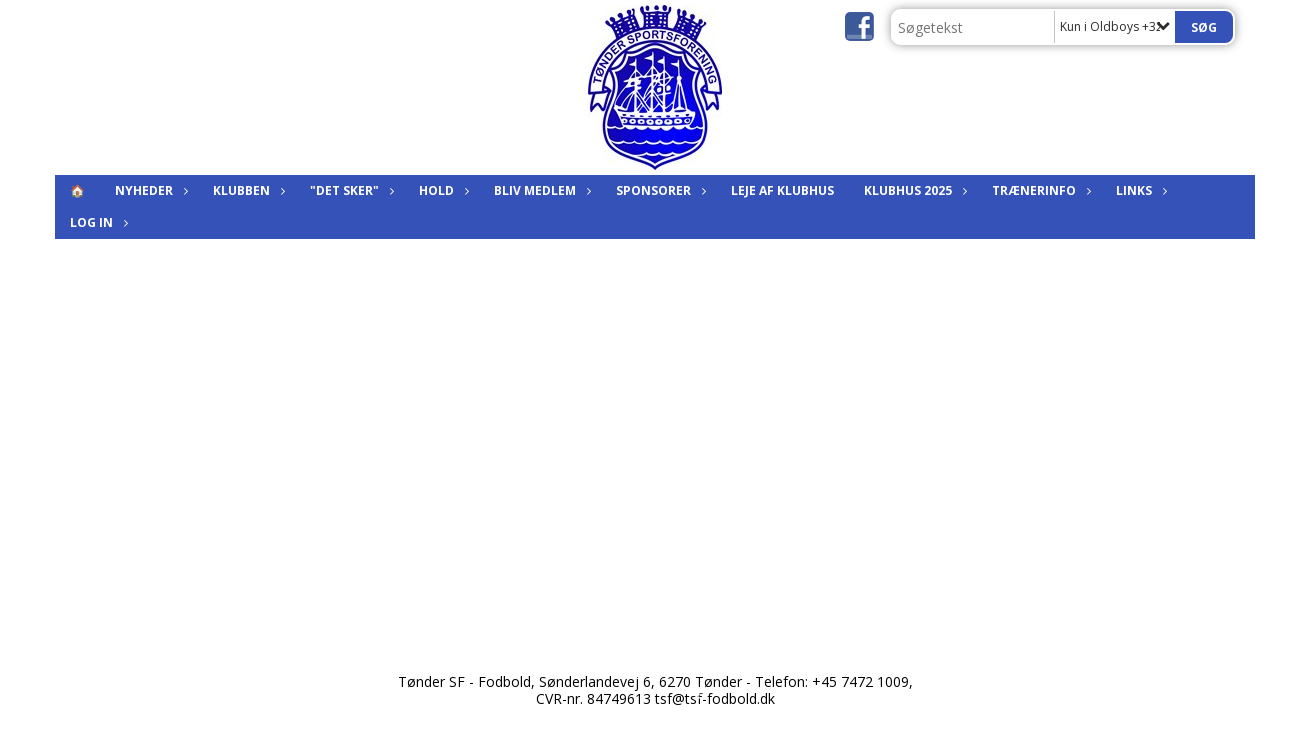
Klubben (246, 190)
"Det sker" (349, 190)
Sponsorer (658, 190)
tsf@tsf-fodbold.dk (715, 698)
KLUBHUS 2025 (913, 190)
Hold (441, 190)
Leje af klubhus (782, 190)
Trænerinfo (1039, 190)
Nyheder (149, 190)
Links (1139, 190)
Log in (96, 222)
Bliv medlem (540, 190)
